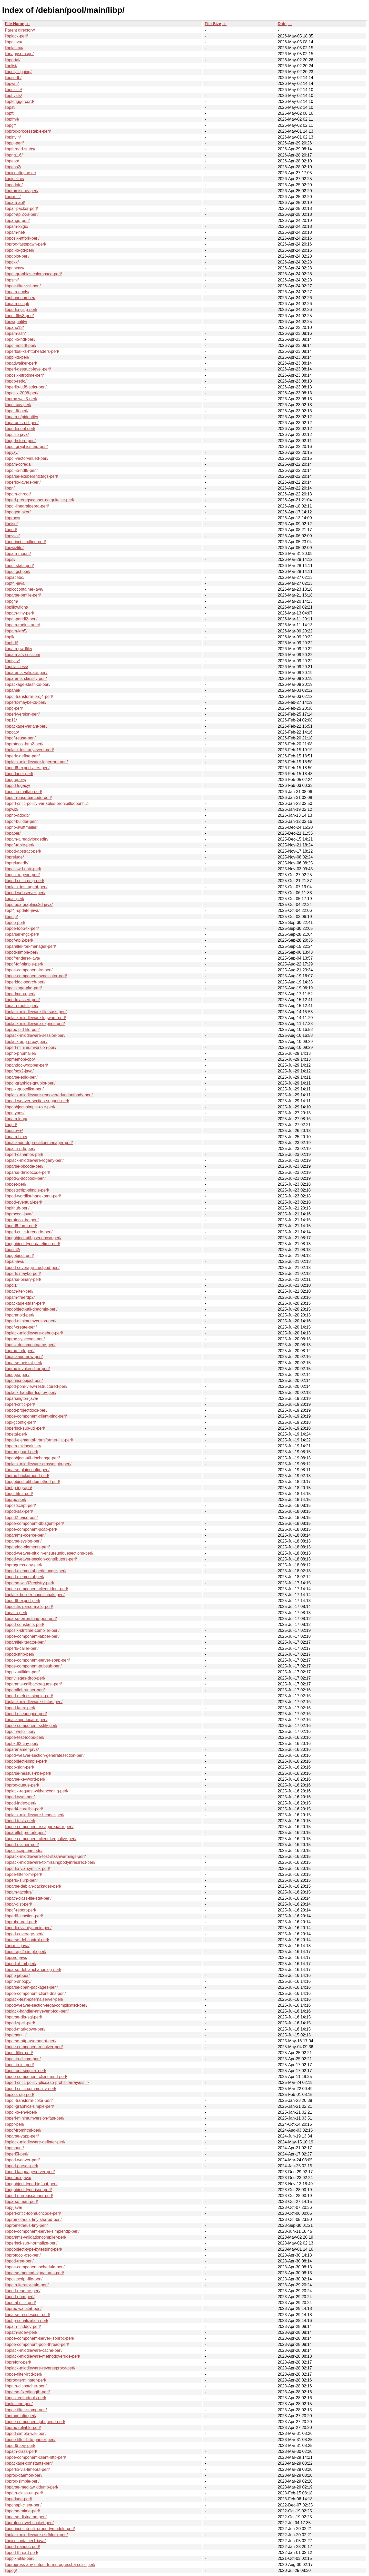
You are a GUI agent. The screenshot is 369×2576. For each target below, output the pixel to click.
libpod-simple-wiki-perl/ (26, 2433)
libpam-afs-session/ (22, 654)
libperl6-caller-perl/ (22, 1648)
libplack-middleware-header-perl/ (34, 1815)
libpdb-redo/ (16, 381)
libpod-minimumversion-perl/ (30, 1321)
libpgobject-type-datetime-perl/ (32, 1244)
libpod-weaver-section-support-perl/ (37, 1101)
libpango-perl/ (17, 220)
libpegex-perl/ (17, 1374)
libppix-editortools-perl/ (25, 2398)
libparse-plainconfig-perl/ (27, 1470)
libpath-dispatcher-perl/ (26, 2386)
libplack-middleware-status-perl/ (34, 1702)
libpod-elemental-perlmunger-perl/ (35, 1571)
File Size (213, 24)
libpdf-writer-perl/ (20, 1731)
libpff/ (10, 113)
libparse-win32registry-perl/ (29, 1583)
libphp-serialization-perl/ (26, 2320)
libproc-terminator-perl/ (25, 2380)
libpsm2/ (12, 1249)
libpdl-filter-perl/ (19, 2053)
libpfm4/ (12, 119)
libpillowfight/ (16, 607)
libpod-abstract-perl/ (23, 851)
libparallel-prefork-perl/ (25, 1832)
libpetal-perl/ (16, 1434)
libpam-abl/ (15, 202)
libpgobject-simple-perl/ (26, 1761)
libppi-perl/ (14, 143)
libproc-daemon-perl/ (24, 2475)
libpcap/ (12, 732)
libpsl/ (10, 559)
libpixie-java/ (16, 1957)
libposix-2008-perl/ (21, 393)
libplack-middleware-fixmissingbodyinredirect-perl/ (50, 1862)
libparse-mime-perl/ (22, 2511)
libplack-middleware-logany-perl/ (34, 1160)
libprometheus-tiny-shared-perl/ (33, 2219)
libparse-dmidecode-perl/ (27, 1172)
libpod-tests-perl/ (20, 1821)
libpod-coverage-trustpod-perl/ (32, 1267)
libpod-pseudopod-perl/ (26, 1714)
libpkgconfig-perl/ (20, 1422)
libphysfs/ (13, 95)
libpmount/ (14, 2148)
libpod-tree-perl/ (19, 2261)
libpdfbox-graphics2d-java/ (29, 904)
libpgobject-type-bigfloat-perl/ (31, 2184)
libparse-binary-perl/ (23, 1279)
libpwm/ (12, 83)
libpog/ (11, 2570)
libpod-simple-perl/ (21, 952)
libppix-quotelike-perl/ (24, 1089)
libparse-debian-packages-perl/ (33, 1886)
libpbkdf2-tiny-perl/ (21, 1743)
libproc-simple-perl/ (22, 2481)
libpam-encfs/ (17, 292)
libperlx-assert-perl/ (22, 1000)
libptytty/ (12, 661)
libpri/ (10, 488)
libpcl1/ (11, 1285)
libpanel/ (12, 690)
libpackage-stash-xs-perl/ (27, 684)
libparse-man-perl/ (21, 2201)
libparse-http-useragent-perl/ (30, 2041)
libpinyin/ (13, 137)
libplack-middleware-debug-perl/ (34, 1333)
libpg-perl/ (14, 708)
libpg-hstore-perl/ (20, 440)
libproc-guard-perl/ (21, 1452)
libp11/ (11, 720)
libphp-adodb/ (17, 815)
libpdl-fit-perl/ (16, 411)
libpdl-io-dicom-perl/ (23, 2059)
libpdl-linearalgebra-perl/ (27, 506)
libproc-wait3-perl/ (21, 399)
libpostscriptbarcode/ (24, 1850)
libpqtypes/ (15, 1113)
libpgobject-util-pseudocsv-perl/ (33, 1238)
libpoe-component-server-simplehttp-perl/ (42, 2231)
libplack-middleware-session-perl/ (35, 1035)
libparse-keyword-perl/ (25, 1779)
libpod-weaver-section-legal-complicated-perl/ (46, 2005)
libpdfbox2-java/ (19, 1071)
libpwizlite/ (14, 547)
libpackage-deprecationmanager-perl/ (39, 1142)
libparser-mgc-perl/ (22, 934)
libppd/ (11, 1125)
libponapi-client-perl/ (23, 2505)
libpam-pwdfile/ (18, 649)
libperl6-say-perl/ (20, 2445)
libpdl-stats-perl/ (19, 565)
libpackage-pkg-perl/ (23, 988)
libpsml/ (12, 280)
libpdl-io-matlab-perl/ (23, 791)
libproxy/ (12, 518)
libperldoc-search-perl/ (25, 982)
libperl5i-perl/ (16, 2154)
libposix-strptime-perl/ (24, 375)
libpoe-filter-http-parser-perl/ (30, 2439)
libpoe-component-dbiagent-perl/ (34, 1523)
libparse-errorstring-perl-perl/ (31, 1618)
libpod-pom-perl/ (20, 2297)
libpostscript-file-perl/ (24, 2279)
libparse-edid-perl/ (21, 1077)
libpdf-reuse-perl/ (20, 738)
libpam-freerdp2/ (20, 1297)
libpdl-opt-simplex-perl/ (25, 2070)
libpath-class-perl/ (21, 2451)
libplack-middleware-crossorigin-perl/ (38, 1464)
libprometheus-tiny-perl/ (26, 2225)
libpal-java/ (14, 1261)
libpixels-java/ (17, 1946)
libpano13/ (14, 327)
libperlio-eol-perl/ (20, 428)
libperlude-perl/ (18, 2499)
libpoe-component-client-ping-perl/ (36, 1416)
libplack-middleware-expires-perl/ (35, 1023)
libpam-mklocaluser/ (23, 1446)
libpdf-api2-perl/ (19, 940)
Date (282, 24)
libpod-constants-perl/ (24, 1624)
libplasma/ (14, 48)
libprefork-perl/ (18, 2362)
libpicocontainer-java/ (24, 589)
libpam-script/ (17, 303)
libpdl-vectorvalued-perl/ (26, 458)
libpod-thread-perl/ (21, 2552)
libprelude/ (14, 857)
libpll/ (9, 637)
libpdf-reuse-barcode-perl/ (28, 797)
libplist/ (11, 66)
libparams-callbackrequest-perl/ (33, 1684)
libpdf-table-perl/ (19, 845)
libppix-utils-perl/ (20, 2558)
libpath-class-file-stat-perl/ (28, 1898)
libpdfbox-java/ (18, 2177)
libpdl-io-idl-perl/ (19, 2065)
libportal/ (12, 60)
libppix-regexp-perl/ (22, 875)
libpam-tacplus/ (19, 1892)
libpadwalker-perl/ (21, 363)
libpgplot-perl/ (17, 256)
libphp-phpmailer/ (20, 1053)
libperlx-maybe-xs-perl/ (25, 702)
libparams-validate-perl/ (26, 672)
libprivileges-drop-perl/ (25, 1678)
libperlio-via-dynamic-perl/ (28, 1928)
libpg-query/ (15, 779)
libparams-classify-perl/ (26, 678)
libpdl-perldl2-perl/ (21, 619)
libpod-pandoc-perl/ (22, 2546)
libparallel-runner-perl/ (25, 1690)
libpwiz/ (11, 809)
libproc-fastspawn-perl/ (25, 244)
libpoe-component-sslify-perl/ (31, 1725)
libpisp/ (11, 524)
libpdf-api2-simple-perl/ (25, 1951)
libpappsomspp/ (19, 54)
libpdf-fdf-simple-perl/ (24, 964)
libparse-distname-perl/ (26, 2517)
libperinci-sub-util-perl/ (25, 1428)
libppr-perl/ (14, 2124)
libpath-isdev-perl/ (21, 2332)
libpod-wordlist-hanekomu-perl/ (33, 1196)
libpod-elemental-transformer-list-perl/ (39, 1440)
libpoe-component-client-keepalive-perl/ (40, 1839)
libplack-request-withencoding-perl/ (36, 1791)
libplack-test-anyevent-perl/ (29, 750)
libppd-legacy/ (17, 785)
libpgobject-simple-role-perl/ (30, 1107)
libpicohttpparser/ (20, 173)
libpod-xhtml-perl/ (20, 1964)
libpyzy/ (11, 452)
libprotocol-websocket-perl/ (29, 2523)
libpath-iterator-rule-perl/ (27, 2285)
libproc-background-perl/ (27, 1476)
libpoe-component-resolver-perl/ (34, 2047)
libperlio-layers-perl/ (23, 482)
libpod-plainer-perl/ (22, 1844)
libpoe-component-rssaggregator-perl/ (39, 1826)
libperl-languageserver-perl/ (30, 2172)
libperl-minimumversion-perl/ (30, 1047)
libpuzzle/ (13, 89)
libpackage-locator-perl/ (26, 1720)
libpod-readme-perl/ (22, 2291)
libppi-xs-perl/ (17, 357)
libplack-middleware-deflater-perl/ (35, 2142)
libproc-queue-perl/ (22, 1785)
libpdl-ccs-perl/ (18, 405)
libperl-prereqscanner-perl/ (29, 2195)
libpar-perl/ (14, 898)
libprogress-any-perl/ (23, 1565)
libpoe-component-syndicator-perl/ (36, 976)
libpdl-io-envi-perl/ (21, 2112)
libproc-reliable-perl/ (23, 2427)
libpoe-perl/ (15, 922)
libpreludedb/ (16, 863)
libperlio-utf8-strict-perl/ (26, 387)
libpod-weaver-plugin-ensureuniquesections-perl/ (49, 1553)
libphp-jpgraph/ (18, 1488)
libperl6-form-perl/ (21, 1226)
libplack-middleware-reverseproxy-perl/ (40, 2368)
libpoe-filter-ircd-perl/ (23, 2374)
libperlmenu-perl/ (20, 994)
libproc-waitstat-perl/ (23, 2308)
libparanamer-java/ (22, 1749)
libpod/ (11, 530)
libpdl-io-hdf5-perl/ (21, 470)
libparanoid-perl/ (19, 1315)
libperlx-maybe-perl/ (23, 1273)
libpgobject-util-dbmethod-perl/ (32, 1481)
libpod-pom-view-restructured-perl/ (36, 1386)
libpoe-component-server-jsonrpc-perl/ (39, 2338)
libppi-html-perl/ (19, 1493)
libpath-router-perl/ (21, 1005)
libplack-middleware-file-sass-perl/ (36, 1012)
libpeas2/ (13, 167)
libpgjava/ (13, 42)
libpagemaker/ (18, 512)
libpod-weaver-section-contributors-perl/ (41, 1559)
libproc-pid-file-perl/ (22, 1029)
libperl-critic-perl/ (20, 1404)
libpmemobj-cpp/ (20, 1059)
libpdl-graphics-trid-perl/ (26, 446)
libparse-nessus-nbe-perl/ (28, 1773)
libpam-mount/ (18, 553)
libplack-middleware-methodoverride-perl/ (42, 2356)
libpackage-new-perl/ (24, 1356)
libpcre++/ (14, 1130)
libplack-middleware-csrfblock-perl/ (36, 2535)
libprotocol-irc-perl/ (22, 1220)
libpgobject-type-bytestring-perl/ (33, 2249)
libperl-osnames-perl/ (24, 1154)
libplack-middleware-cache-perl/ (34, 2350)
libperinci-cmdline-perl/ (25, 542)
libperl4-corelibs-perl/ (24, 1809)
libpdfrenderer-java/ (22, 958)
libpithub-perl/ (17, 1208)
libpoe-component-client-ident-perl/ (36, 1589)
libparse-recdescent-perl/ (27, 2314)
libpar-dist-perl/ (18, 1904)
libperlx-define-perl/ (22, 756)
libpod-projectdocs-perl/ (26, 1410)
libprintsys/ (14, 268)
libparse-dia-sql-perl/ (23, 2017)
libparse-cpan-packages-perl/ (31, 1987)
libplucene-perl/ (19, 2404)
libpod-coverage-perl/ (24, 1934)
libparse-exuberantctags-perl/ (31, 476)
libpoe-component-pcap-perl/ (31, 1529)
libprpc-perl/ (15, 1499)
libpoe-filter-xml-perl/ (23, 1874)
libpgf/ (10, 125)
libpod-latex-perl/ (20, 1708)
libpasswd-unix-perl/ (23, 869)
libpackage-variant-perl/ (26, 726)
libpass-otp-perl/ (19, 2094)
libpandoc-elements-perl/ (27, 1547)
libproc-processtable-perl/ (28, 131)
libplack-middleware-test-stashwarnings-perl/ (45, 1856)
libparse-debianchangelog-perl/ (33, 1969)
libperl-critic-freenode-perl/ (29, 1232)
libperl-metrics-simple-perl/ (29, 1696)
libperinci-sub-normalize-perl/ (31, 2243)
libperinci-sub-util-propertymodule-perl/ (40, 2528)
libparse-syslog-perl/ (23, 1541)
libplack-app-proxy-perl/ (26, 1041)
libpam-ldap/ (16, 1119)
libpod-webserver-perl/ (25, 893)
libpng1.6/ (14, 155)
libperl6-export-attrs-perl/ (27, 768)
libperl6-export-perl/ (22, 1600)
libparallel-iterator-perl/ (25, 1642)
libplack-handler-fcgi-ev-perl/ (30, 1392)
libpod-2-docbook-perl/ (25, 1178)
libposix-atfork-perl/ (22, 238)
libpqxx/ (12, 262)
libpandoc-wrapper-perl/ (26, 1065)
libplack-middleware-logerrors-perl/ (36, 762)
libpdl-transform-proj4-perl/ (29, 696)
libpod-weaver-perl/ (22, 2160)
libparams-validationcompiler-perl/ (35, 2237)
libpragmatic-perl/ (20, 2416)
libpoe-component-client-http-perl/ (35, 2457)
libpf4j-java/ (15, 583)
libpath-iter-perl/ (19, 1291)
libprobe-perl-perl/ (21, 1922)
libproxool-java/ (19, 1214)
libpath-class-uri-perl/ (24, 2493)
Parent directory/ (20, 30)
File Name (14, 24)
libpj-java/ (13, 2207)
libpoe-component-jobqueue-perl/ (35, 2421)
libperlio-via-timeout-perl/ (27, 2469)
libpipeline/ (14, 179)
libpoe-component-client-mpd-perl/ (36, 2076)
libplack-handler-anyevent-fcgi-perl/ (37, 2011)
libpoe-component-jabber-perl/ (32, 1636)
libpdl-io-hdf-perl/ (20, 339)
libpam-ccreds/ (18, 464)
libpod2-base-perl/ (21, 1517)
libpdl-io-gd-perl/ (19, 250)
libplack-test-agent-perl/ (26, 887)
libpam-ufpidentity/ (21, 417)
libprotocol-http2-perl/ (24, 744)
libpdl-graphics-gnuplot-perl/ (30, 1083)
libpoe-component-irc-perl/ (29, 970)
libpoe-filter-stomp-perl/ (26, 2410)
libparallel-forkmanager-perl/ (30, 946)
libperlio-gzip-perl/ (21, 309)
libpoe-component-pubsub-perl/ (33, 1666)
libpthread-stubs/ (20, 149)
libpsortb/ (13, 77)
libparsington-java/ (21, 1398)
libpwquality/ (16, 321)
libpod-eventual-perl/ (23, 1202)
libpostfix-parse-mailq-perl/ (29, 1606)
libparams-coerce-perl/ (25, 1535)
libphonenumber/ (20, 298)
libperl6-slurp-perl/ (21, 1880)
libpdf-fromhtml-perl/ (23, 2130)
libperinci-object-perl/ (24, 1380)
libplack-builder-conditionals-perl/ (35, 1595)
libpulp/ (11, 916)
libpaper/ (12, 833)
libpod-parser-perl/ (21, 2166)
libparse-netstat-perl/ (23, 1363)
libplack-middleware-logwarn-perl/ (35, 1018)
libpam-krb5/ (16, 631)
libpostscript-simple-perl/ (27, 1190)
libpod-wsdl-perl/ (20, 1797)
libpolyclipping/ (18, 72)
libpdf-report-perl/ (20, 1910)
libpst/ (10, 107)
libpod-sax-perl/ (19, 1511)
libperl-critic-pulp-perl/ (24, 881)
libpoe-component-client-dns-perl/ (35, 1993)
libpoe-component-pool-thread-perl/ (37, 2344)
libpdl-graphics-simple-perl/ (29, 2106)
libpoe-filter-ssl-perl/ (23, 286)
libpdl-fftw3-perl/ (19, 316)
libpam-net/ (15, 232)
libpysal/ (12, 536)
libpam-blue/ (16, 1137)
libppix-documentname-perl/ (30, 1345)
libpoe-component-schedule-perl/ (35, 2267)
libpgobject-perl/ (19, 1255)
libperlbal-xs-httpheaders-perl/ (32, 351)
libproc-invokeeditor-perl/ (27, 1369)
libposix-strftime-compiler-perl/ (32, 1630)
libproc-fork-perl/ (20, 1351)
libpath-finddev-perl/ (23, 2326)
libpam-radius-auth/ (22, 625)
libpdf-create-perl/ (21, 1327)
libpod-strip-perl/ (19, 1654)
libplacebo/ (15, 577)
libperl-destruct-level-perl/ (28, 369)
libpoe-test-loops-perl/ (24, 1737)
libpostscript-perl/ (20, 1505)
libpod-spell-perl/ (20, 2023)
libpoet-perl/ (15, 1184)
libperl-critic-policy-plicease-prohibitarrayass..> (47, 2082)
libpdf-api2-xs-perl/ (22, 214)
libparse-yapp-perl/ (22, 2136)
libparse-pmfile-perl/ (23, 595)
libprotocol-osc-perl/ (23, 2255)
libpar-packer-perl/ (21, 208)
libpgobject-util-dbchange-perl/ (32, 1458)
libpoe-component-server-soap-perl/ (37, 1660)
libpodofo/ (14, 185)
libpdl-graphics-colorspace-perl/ (33, 274)
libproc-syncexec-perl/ (25, 1339)
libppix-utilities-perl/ (22, 1672)
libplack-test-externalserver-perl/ (34, 1999)
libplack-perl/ (16, 36)
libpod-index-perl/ (20, 1803)
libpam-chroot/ (18, 494)
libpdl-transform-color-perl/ (29, 2100)
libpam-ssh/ (15, 333)
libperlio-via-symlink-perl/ (27, 1868)
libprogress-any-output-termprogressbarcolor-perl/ (50, 2564)
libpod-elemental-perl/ (24, 1577)
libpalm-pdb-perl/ (20, 1148)
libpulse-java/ (17, 434)
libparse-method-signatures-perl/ (34, 2273)
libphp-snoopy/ (18, 1981)
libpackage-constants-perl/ (29, 2463)
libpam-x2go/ (16, 226)
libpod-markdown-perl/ (25, 2029)
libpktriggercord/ (19, 101)
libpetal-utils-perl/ (20, 2302)
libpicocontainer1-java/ (25, 2541)
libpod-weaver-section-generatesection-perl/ (45, 1755)
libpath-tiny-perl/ (19, 613)
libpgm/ (11, 601)
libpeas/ (12, 161)
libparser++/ (16, 2035)
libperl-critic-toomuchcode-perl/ (33, 2213)
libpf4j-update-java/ (22, 910)
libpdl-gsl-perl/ (17, 571)
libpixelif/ (12, 196)
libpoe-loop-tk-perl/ (22, 928)
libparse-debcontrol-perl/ (27, 1940)
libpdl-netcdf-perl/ (20, 345)
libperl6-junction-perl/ (24, 1916)
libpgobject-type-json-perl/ (28, 2190)
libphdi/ (11, 643)
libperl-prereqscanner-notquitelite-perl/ (39, 500)
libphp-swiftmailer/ (21, 827)
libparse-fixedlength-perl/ (27, 2392)
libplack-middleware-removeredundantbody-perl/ (49, 1095)
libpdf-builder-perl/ (21, 821)
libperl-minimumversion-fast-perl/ (34, 2118)
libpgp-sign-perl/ (19, 1767)
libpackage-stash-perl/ (25, 1303)
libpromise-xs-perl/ (21, 191)
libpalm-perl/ (16, 1613)
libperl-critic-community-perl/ (30, 2088)
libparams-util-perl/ (22, 423)
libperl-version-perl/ (22, 714)
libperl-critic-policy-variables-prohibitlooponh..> (47, 803)
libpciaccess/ (16, 667)
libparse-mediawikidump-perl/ (31, 2487)
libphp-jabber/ (17, 1975)
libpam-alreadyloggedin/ (26, 839)
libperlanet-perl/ (19, 774)
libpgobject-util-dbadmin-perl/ (31, 1309)
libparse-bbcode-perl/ (24, 1166)
